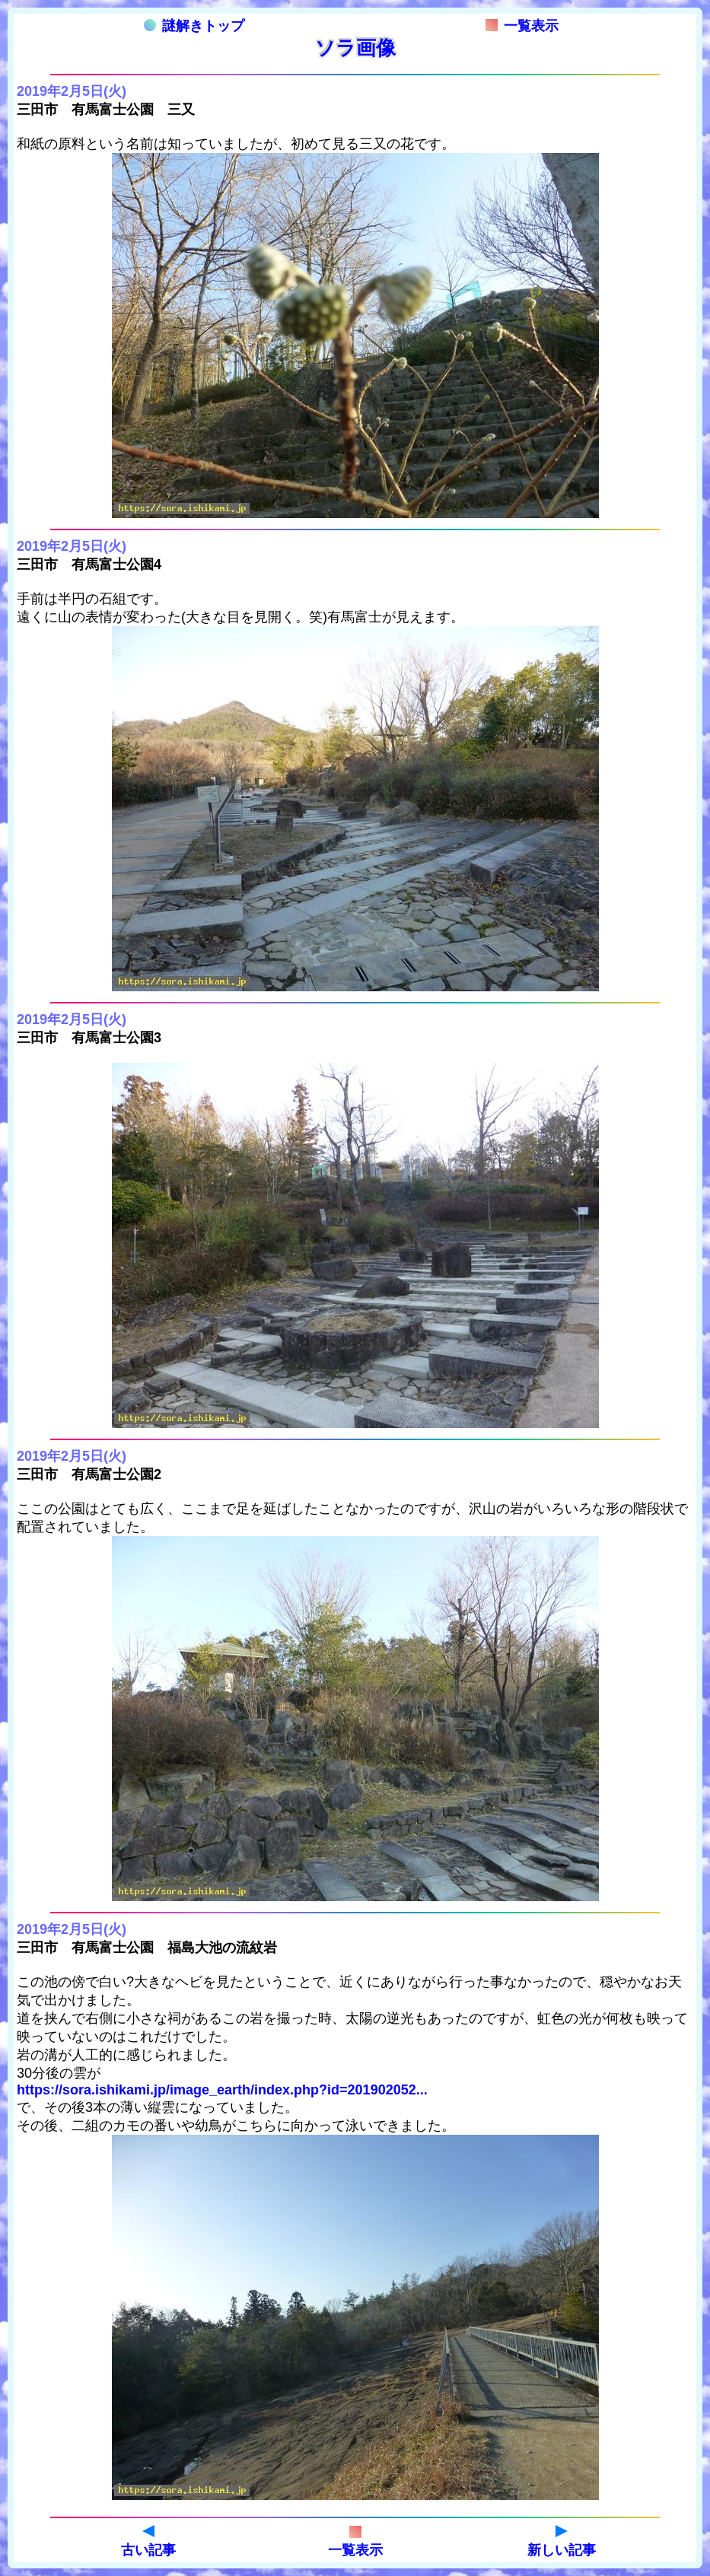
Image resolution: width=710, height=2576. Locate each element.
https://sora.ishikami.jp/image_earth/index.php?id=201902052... (222, 2089)
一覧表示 (522, 25)
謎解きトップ (194, 25)
